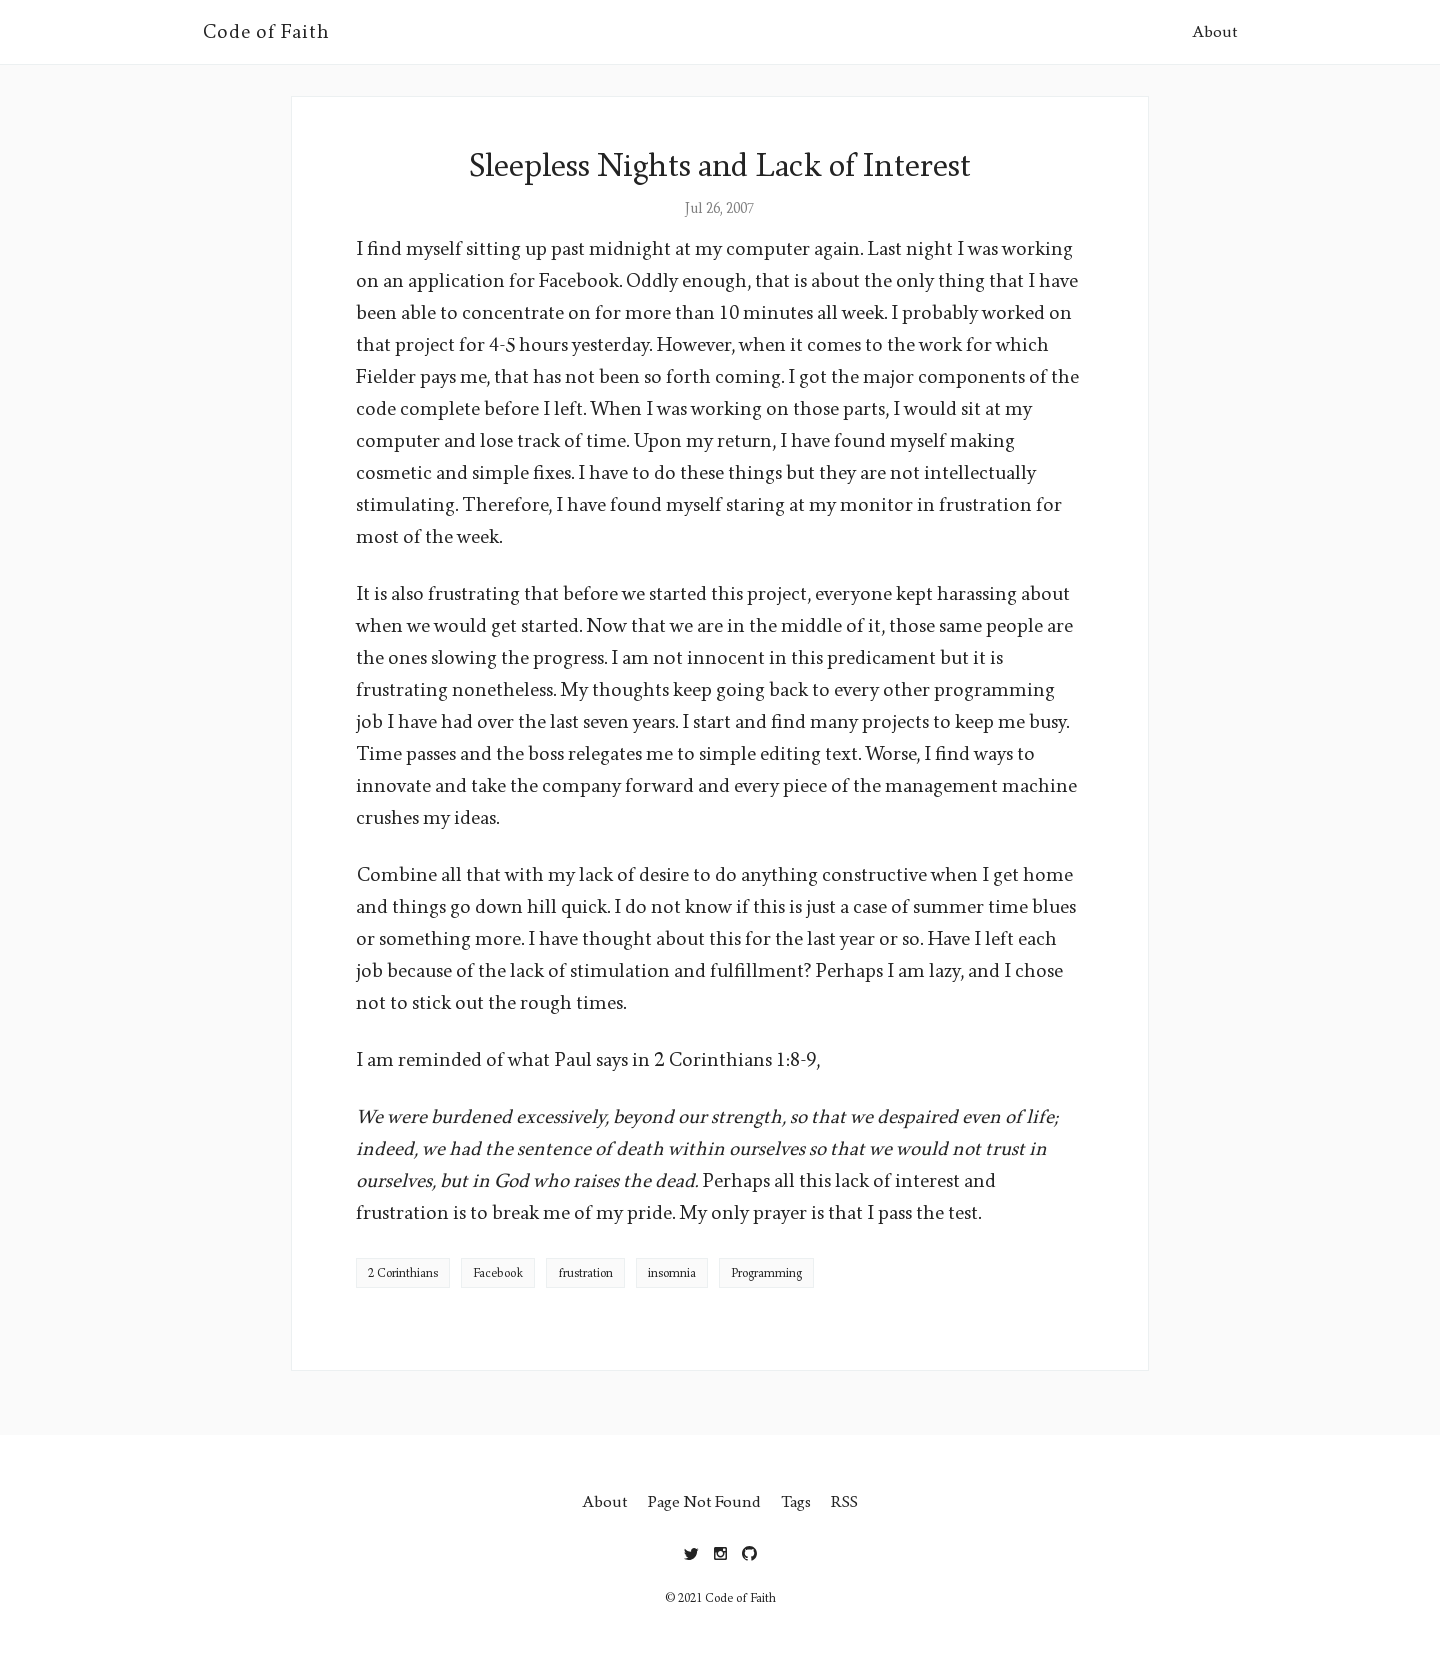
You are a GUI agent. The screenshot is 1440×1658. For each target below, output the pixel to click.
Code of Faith (266, 32)
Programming (766, 1273)
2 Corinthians (403, 1273)
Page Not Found (704, 1501)
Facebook (498, 1273)
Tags (796, 1501)
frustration (585, 1273)
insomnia (672, 1273)
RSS (844, 1501)
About (1215, 31)
